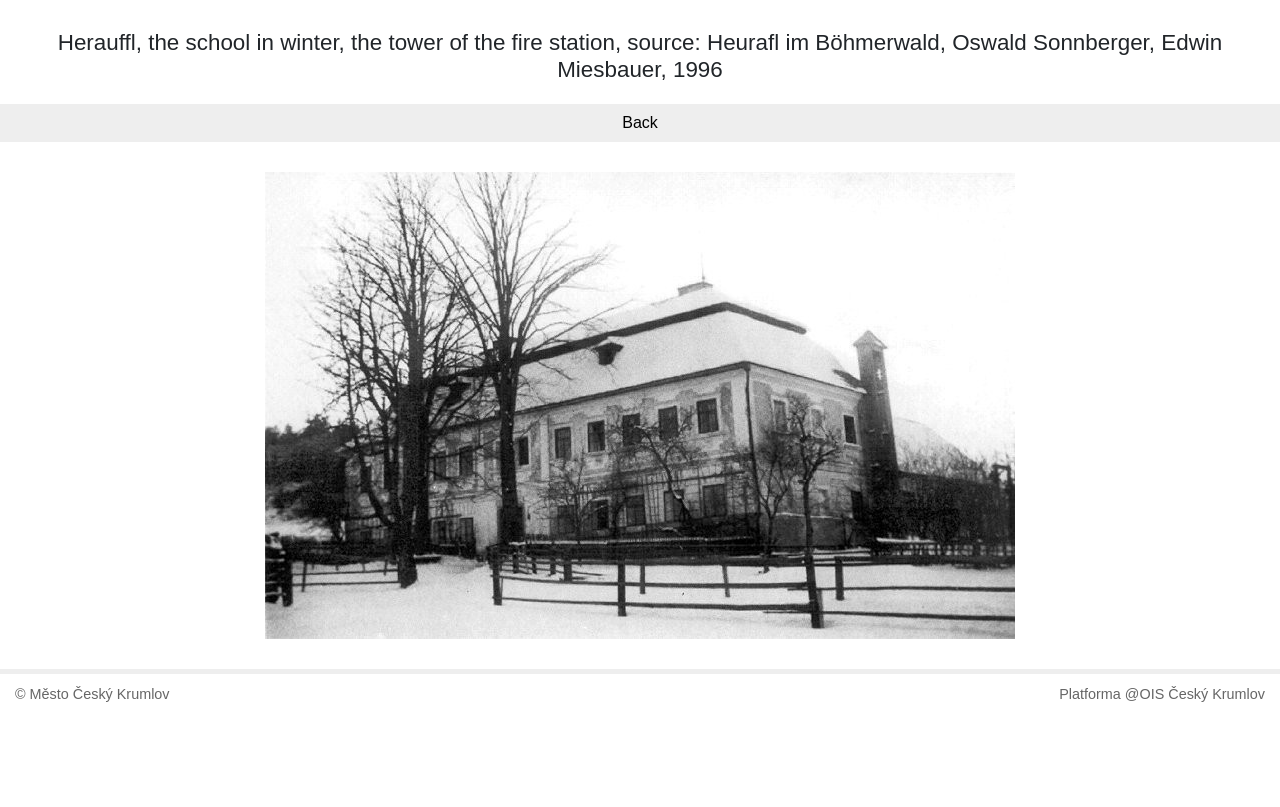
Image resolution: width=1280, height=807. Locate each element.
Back (640, 122)
